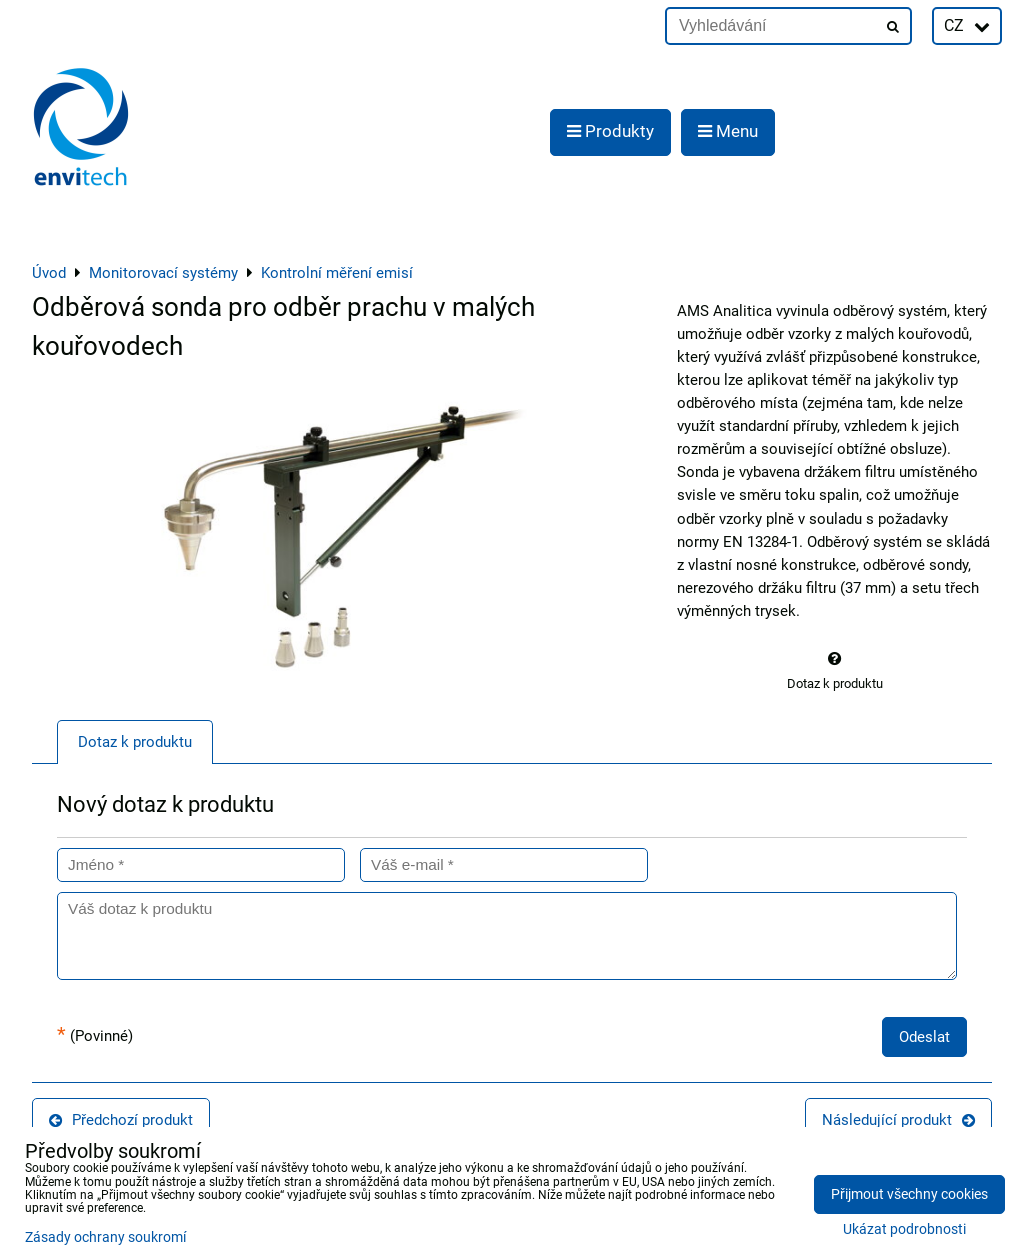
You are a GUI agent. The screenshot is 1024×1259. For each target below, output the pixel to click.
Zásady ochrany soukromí (105, 1237)
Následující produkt (898, 1120)
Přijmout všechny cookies (909, 1194)
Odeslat (924, 1037)
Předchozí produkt (121, 1120)
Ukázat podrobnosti (904, 1230)
